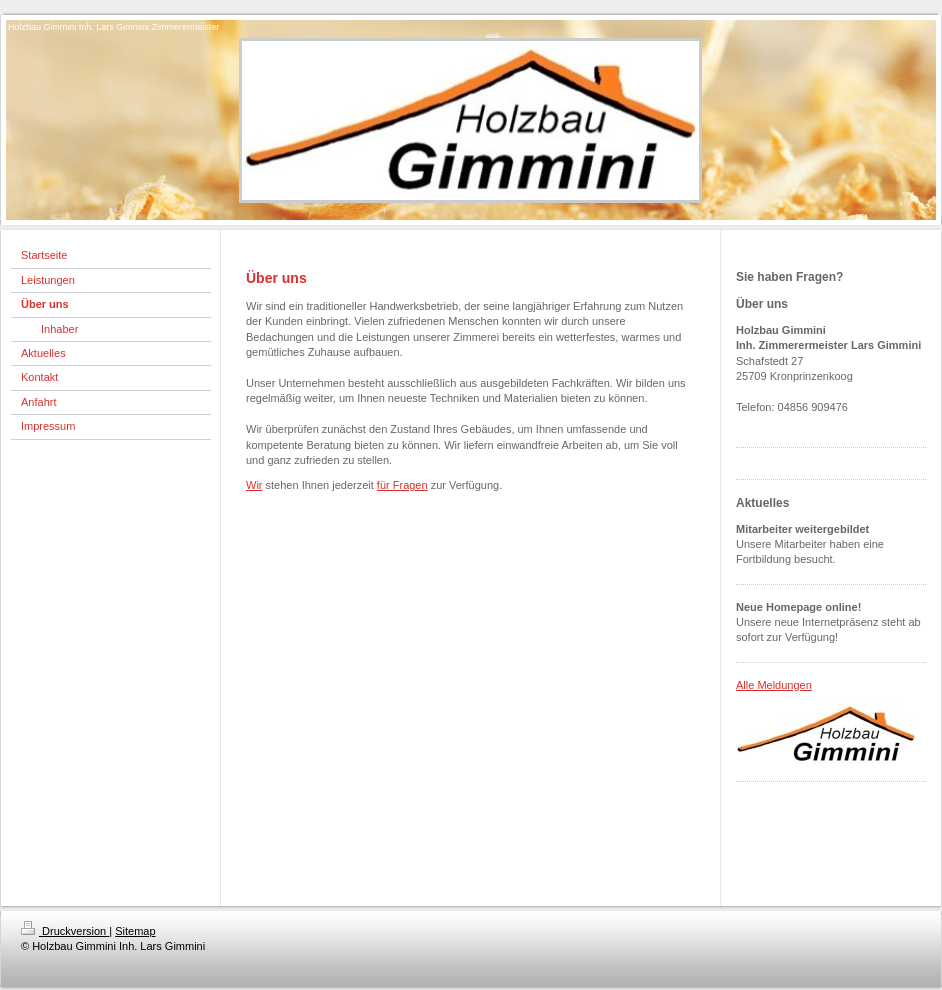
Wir (254, 485)
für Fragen (402, 485)
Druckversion (65, 931)
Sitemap (135, 931)
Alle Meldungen (774, 685)
